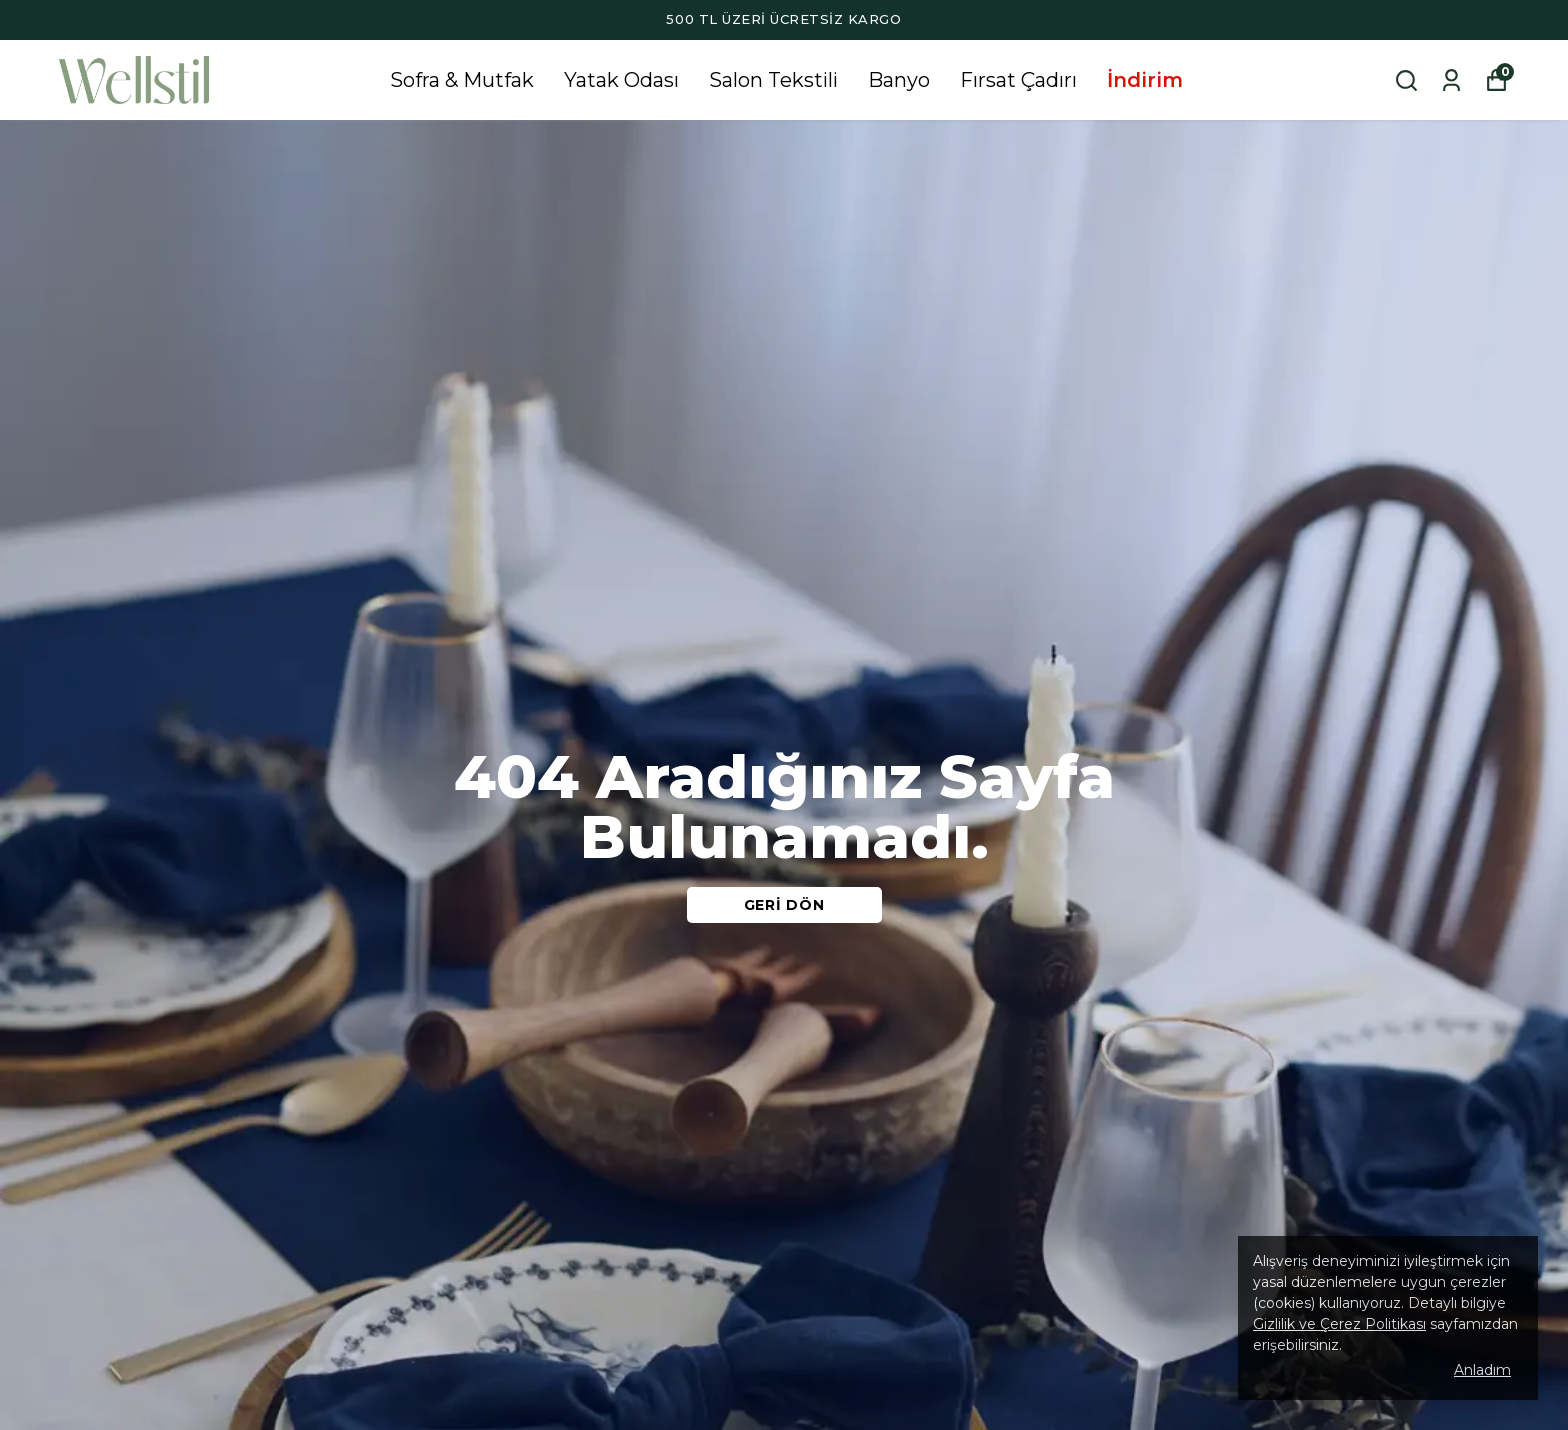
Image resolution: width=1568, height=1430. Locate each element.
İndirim (1145, 80)
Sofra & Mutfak (462, 80)
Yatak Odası (621, 80)
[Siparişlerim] (1451, 80)
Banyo (899, 80)
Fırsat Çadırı (1018, 80)
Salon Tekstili (773, 80)
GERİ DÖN (784, 905)
